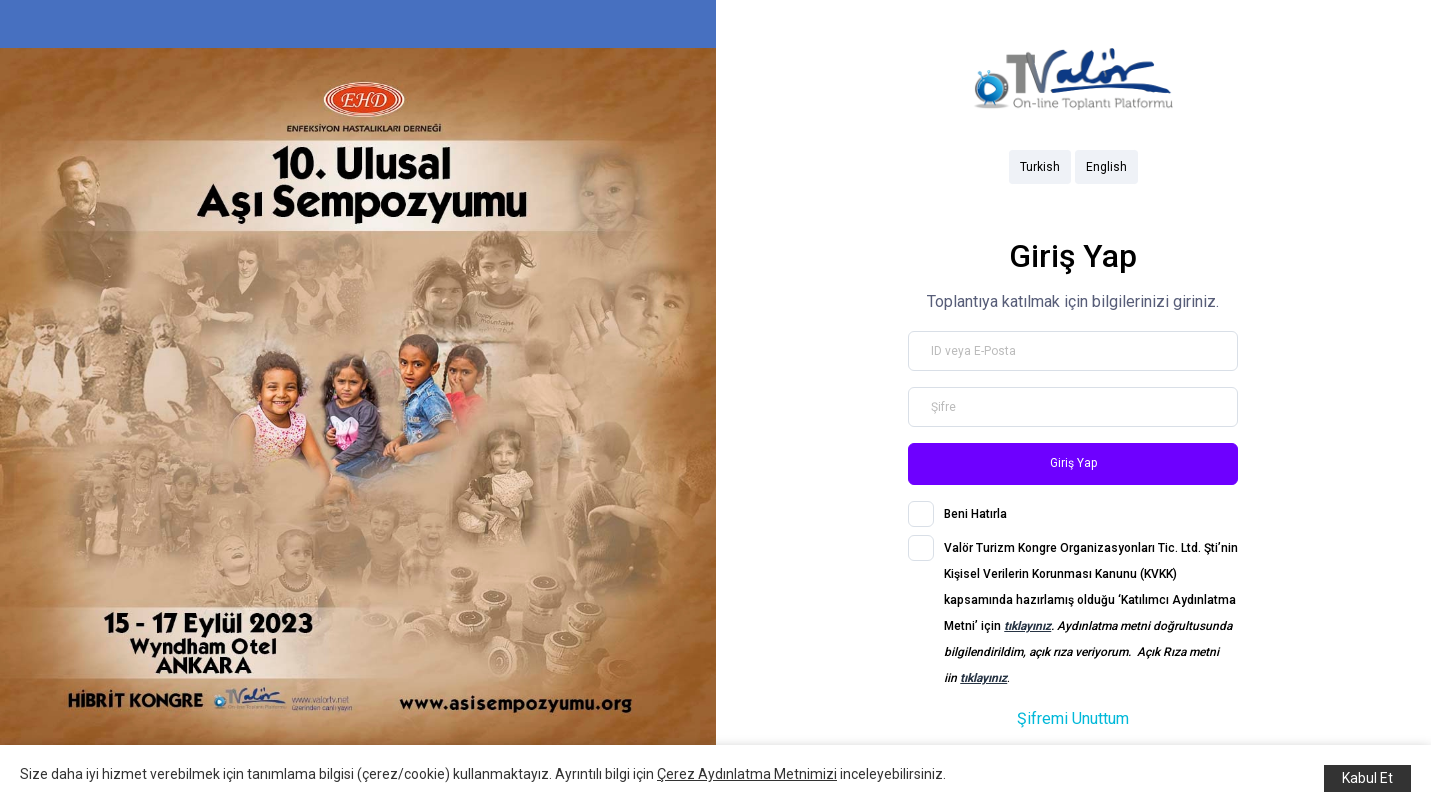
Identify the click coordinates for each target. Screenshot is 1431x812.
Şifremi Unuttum (1073, 718)
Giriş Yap (1073, 463)
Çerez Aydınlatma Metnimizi (747, 774)
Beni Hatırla (975, 514)
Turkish (1040, 167)
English (1106, 167)
